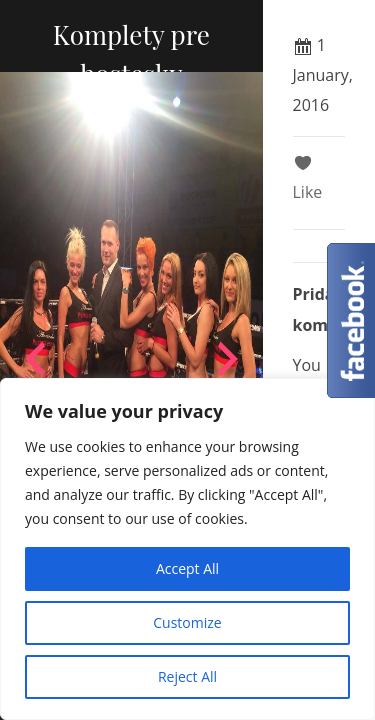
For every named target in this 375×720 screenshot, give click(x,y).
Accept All (187, 568)
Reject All (187, 676)
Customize (187, 622)
